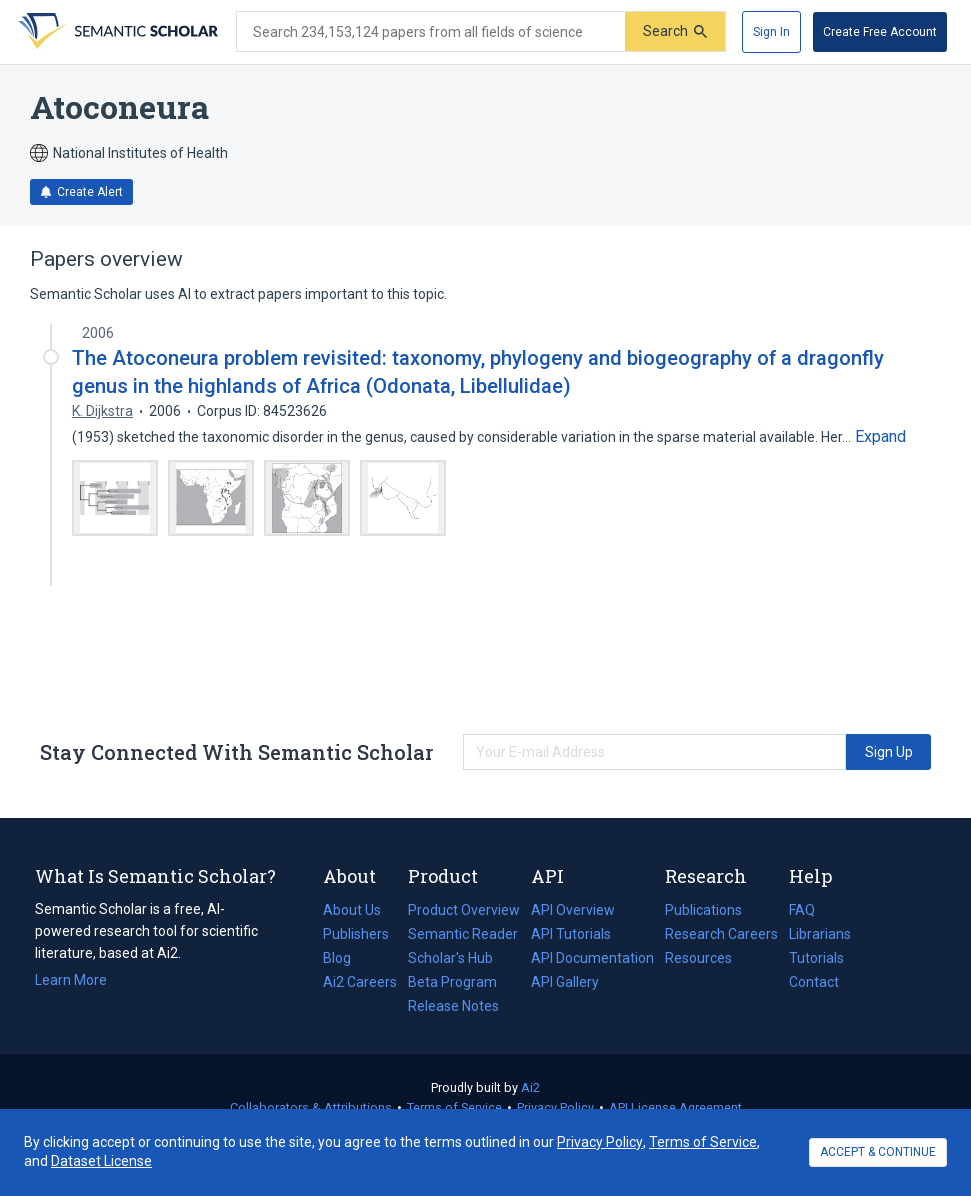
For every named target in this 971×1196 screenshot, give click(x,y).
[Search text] (431, 32)
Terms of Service (454, 1107)
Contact (814, 982)
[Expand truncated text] (880, 437)
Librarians (820, 934)
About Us (352, 910)
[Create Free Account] (880, 32)
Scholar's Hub (450, 958)
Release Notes (453, 1006)
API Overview (573, 910)
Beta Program (452, 982)
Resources (698, 958)
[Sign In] (771, 32)
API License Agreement (675, 1107)
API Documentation (592, 958)
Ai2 (530, 1087)
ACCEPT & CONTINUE (878, 1152)
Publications (703, 910)
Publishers (356, 934)
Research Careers (721, 934)
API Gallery (565, 982)
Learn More (71, 980)
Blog (345, 958)
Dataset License (101, 1161)
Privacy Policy (555, 1107)
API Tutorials (571, 934)
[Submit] (675, 31)
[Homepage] (116, 32)
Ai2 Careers (360, 982)
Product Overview (464, 910)
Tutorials (816, 958)
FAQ (802, 910)
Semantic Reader (463, 934)
